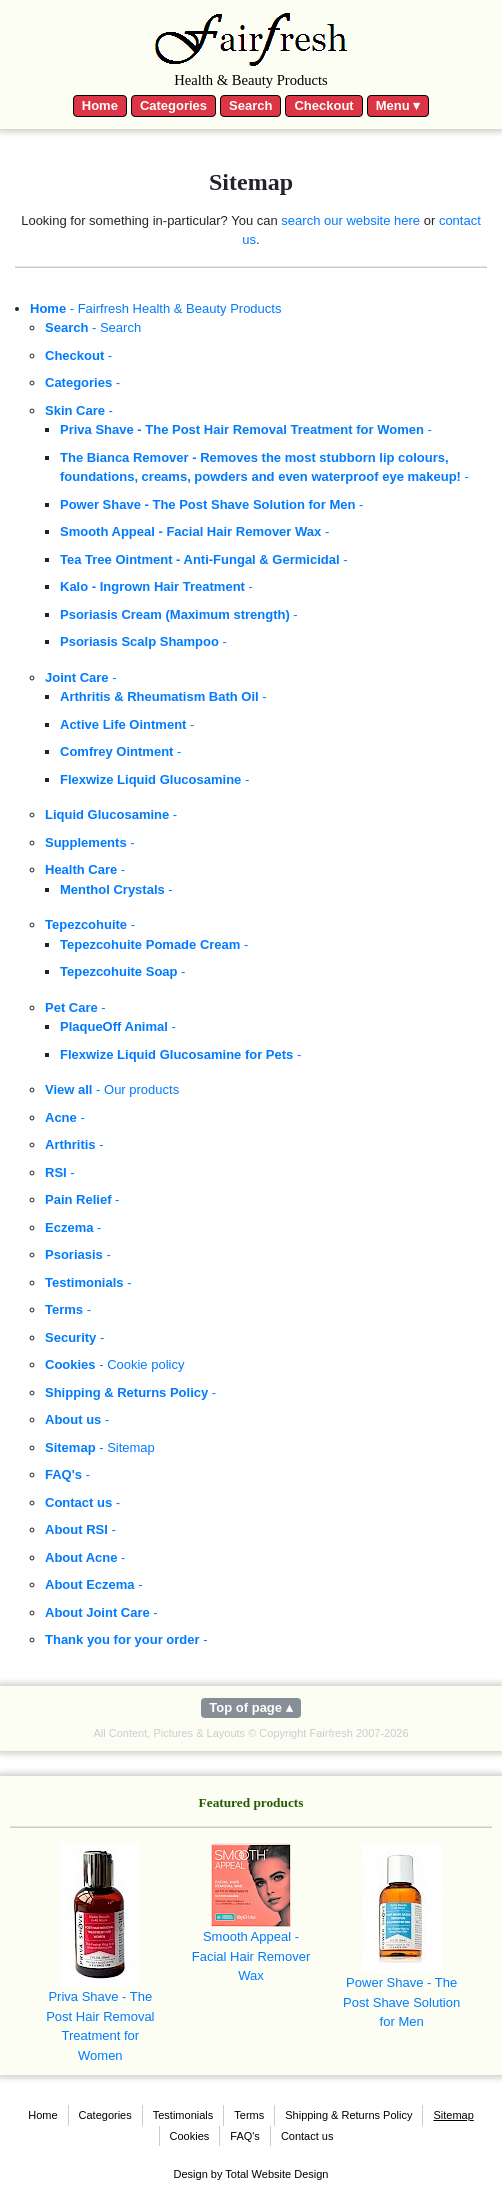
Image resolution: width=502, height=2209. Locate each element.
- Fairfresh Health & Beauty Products (155, 308)
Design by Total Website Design (251, 2174)
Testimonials (183, 2115)
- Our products (112, 1089)
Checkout (323, 105)
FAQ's (245, 2136)
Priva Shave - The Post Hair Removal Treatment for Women (100, 1953)
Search (250, 105)
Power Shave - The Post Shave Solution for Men (401, 1936)
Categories (173, 105)
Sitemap (453, 2115)
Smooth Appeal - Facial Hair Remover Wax (251, 1913)
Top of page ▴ (250, 1707)
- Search (93, 327)
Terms (249, 2115)
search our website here (350, 220)
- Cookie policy (114, 1364)
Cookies (190, 2136)
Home (100, 105)
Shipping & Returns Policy (348, 2115)
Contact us (307, 2136)
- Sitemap (100, 1447)
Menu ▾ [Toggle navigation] (398, 105)
